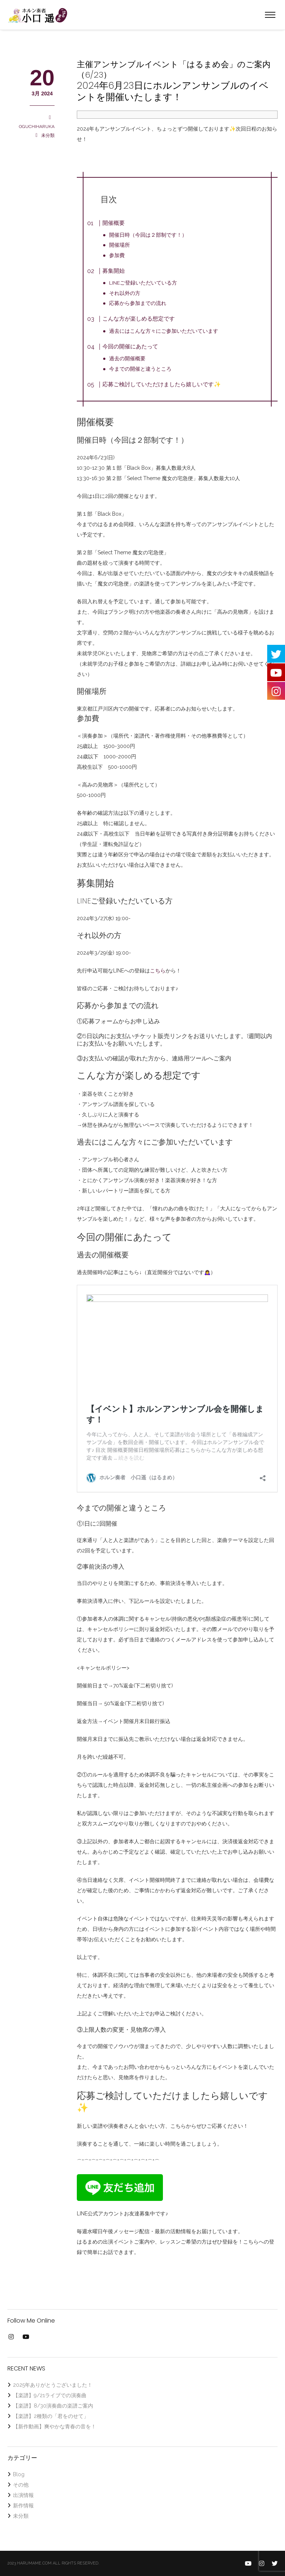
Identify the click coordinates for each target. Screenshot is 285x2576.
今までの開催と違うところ (140, 369)
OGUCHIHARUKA (37, 126)
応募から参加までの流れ (138, 303)
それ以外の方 (125, 293)
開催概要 (113, 223)
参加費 (117, 255)
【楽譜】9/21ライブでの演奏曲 (49, 2395)
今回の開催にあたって (130, 346)
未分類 (48, 135)
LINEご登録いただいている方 (143, 283)
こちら (158, 971)
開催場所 (119, 245)
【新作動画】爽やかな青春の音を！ (54, 2426)
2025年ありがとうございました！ (52, 2385)
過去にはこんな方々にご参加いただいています (164, 331)
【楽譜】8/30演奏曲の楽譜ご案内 (53, 2406)
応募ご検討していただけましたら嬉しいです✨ (161, 384)
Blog (18, 2474)
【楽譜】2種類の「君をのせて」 (51, 2416)
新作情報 (23, 2505)
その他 (21, 2485)
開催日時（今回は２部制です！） (148, 235)
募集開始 (113, 271)
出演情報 (23, 2495)
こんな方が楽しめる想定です (138, 318)
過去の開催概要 (127, 358)
